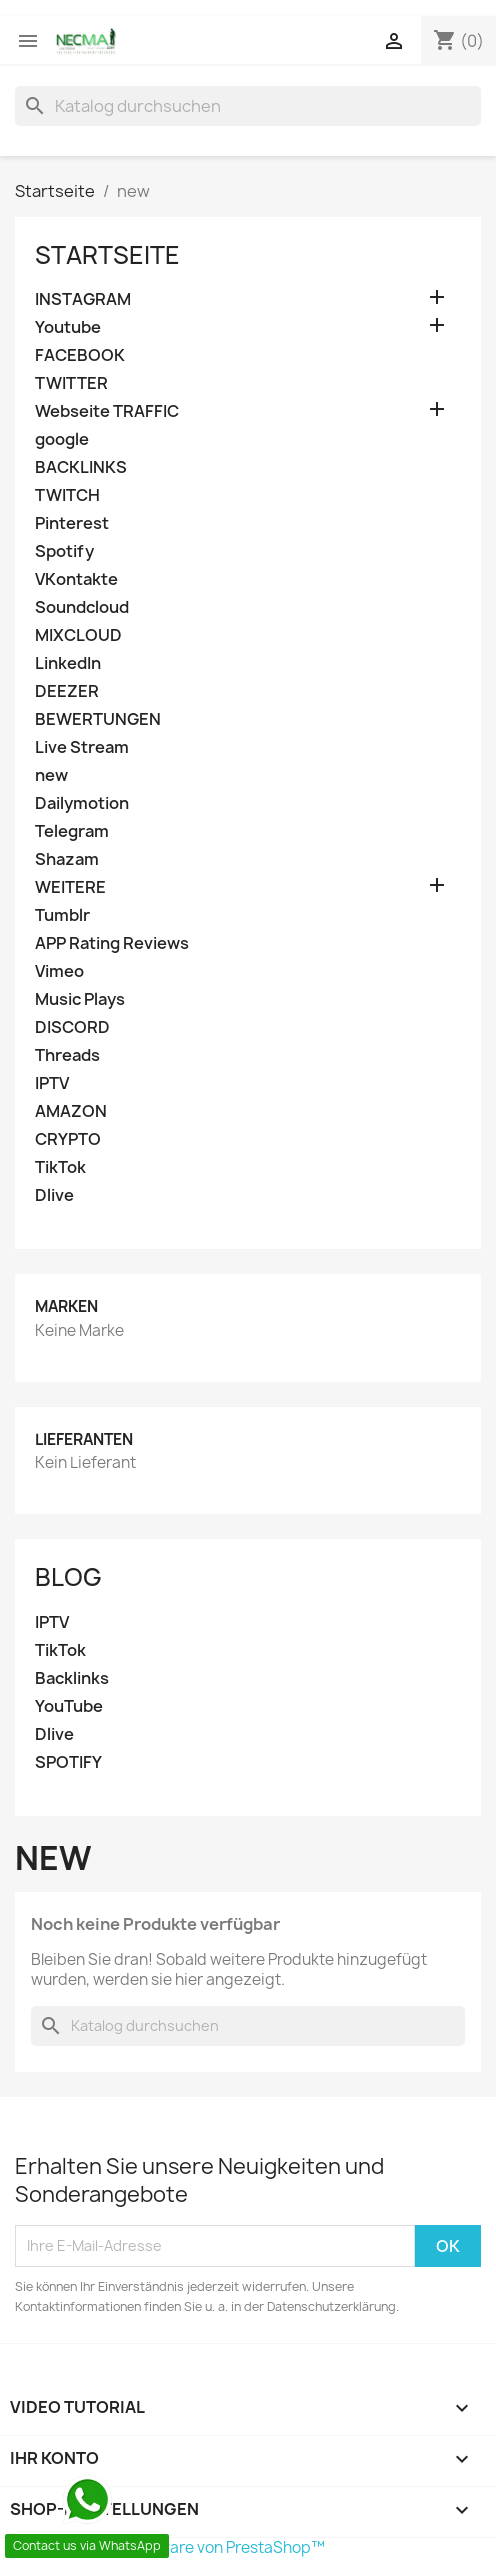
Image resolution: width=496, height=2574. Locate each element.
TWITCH (67, 495)
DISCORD (72, 1027)
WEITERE (70, 887)
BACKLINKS (81, 467)
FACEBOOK (80, 355)
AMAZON (71, 1111)
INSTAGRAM (83, 299)
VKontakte (76, 579)
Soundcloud (82, 607)
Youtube (68, 327)
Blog (68, 1577)
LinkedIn (68, 663)
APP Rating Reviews (112, 943)
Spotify (64, 551)
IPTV (52, 1083)
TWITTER (71, 383)
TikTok (60, 1167)
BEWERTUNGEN (98, 719)
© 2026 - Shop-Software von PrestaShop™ (170, 2547)
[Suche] (248, 106)
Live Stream (82, 747)
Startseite (107, 255)
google (62, 439)
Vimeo (59, 971)
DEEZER (67, 691)
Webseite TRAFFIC (107, 411)
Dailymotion (82, 803)
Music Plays (80, 999)
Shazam (67, 859)
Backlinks (72, 1678)
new (51, 775)
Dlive (54, 1195)
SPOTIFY (68, 1762)
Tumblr (62, 915)
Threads (67, 1055)
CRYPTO (68, 1139)
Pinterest (72, 523)
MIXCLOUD (78, 635)
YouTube (69, 1706)
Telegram (72, 831)
